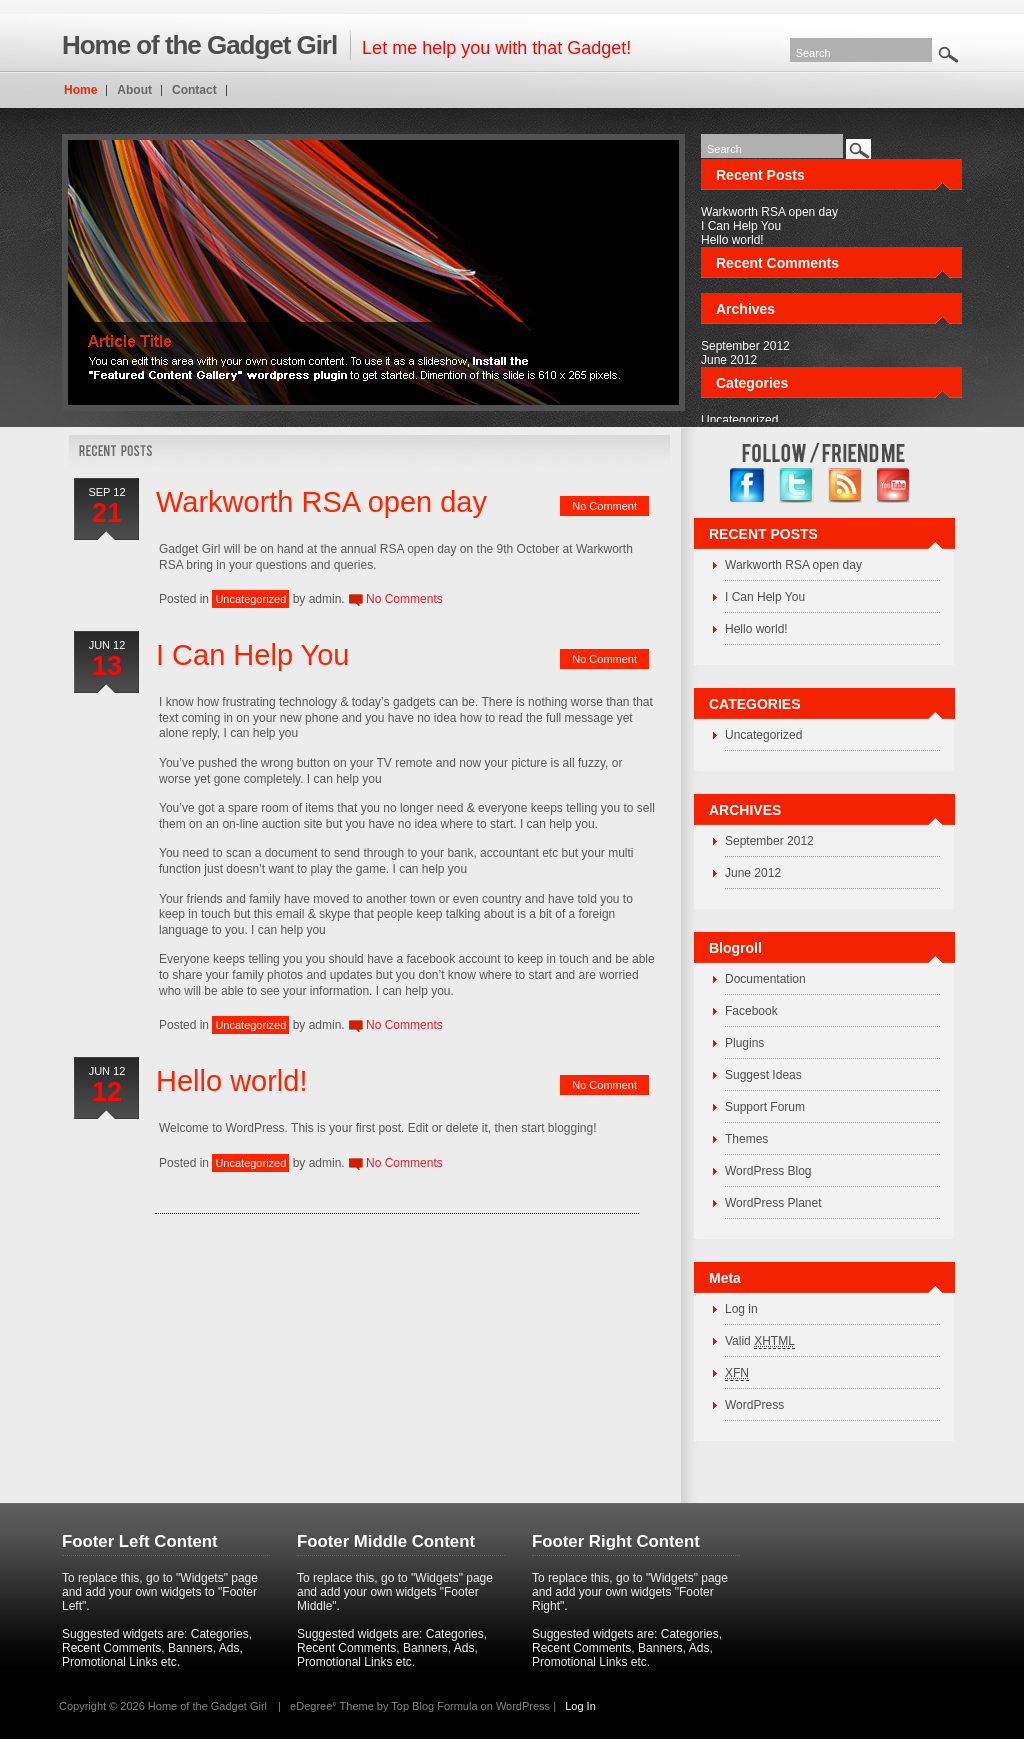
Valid (760, 1341)
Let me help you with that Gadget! (346, 45)
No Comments (404, 599)
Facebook (751, 1011)
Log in (741, 1309)
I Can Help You (741, 226)
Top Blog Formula (434, 1706)
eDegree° (313, 1706)
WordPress (754, 1405)
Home (80, 90)
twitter (796, 485)
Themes (746, 1139)
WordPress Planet (773, 1203)
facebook (747, 485)
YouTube (894, 485)
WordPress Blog (768, 1171)
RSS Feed (845, 485)
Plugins (744, 1043)
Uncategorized (739, 420)
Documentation (765, 979)
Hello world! (732, 240)
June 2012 (729, 360)
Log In (580, 1706)
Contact (194, 90)
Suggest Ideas (763, 1075)
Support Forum (765, 1107)
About (134, 90)
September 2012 (745, 346)
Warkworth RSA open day (769, 212)
